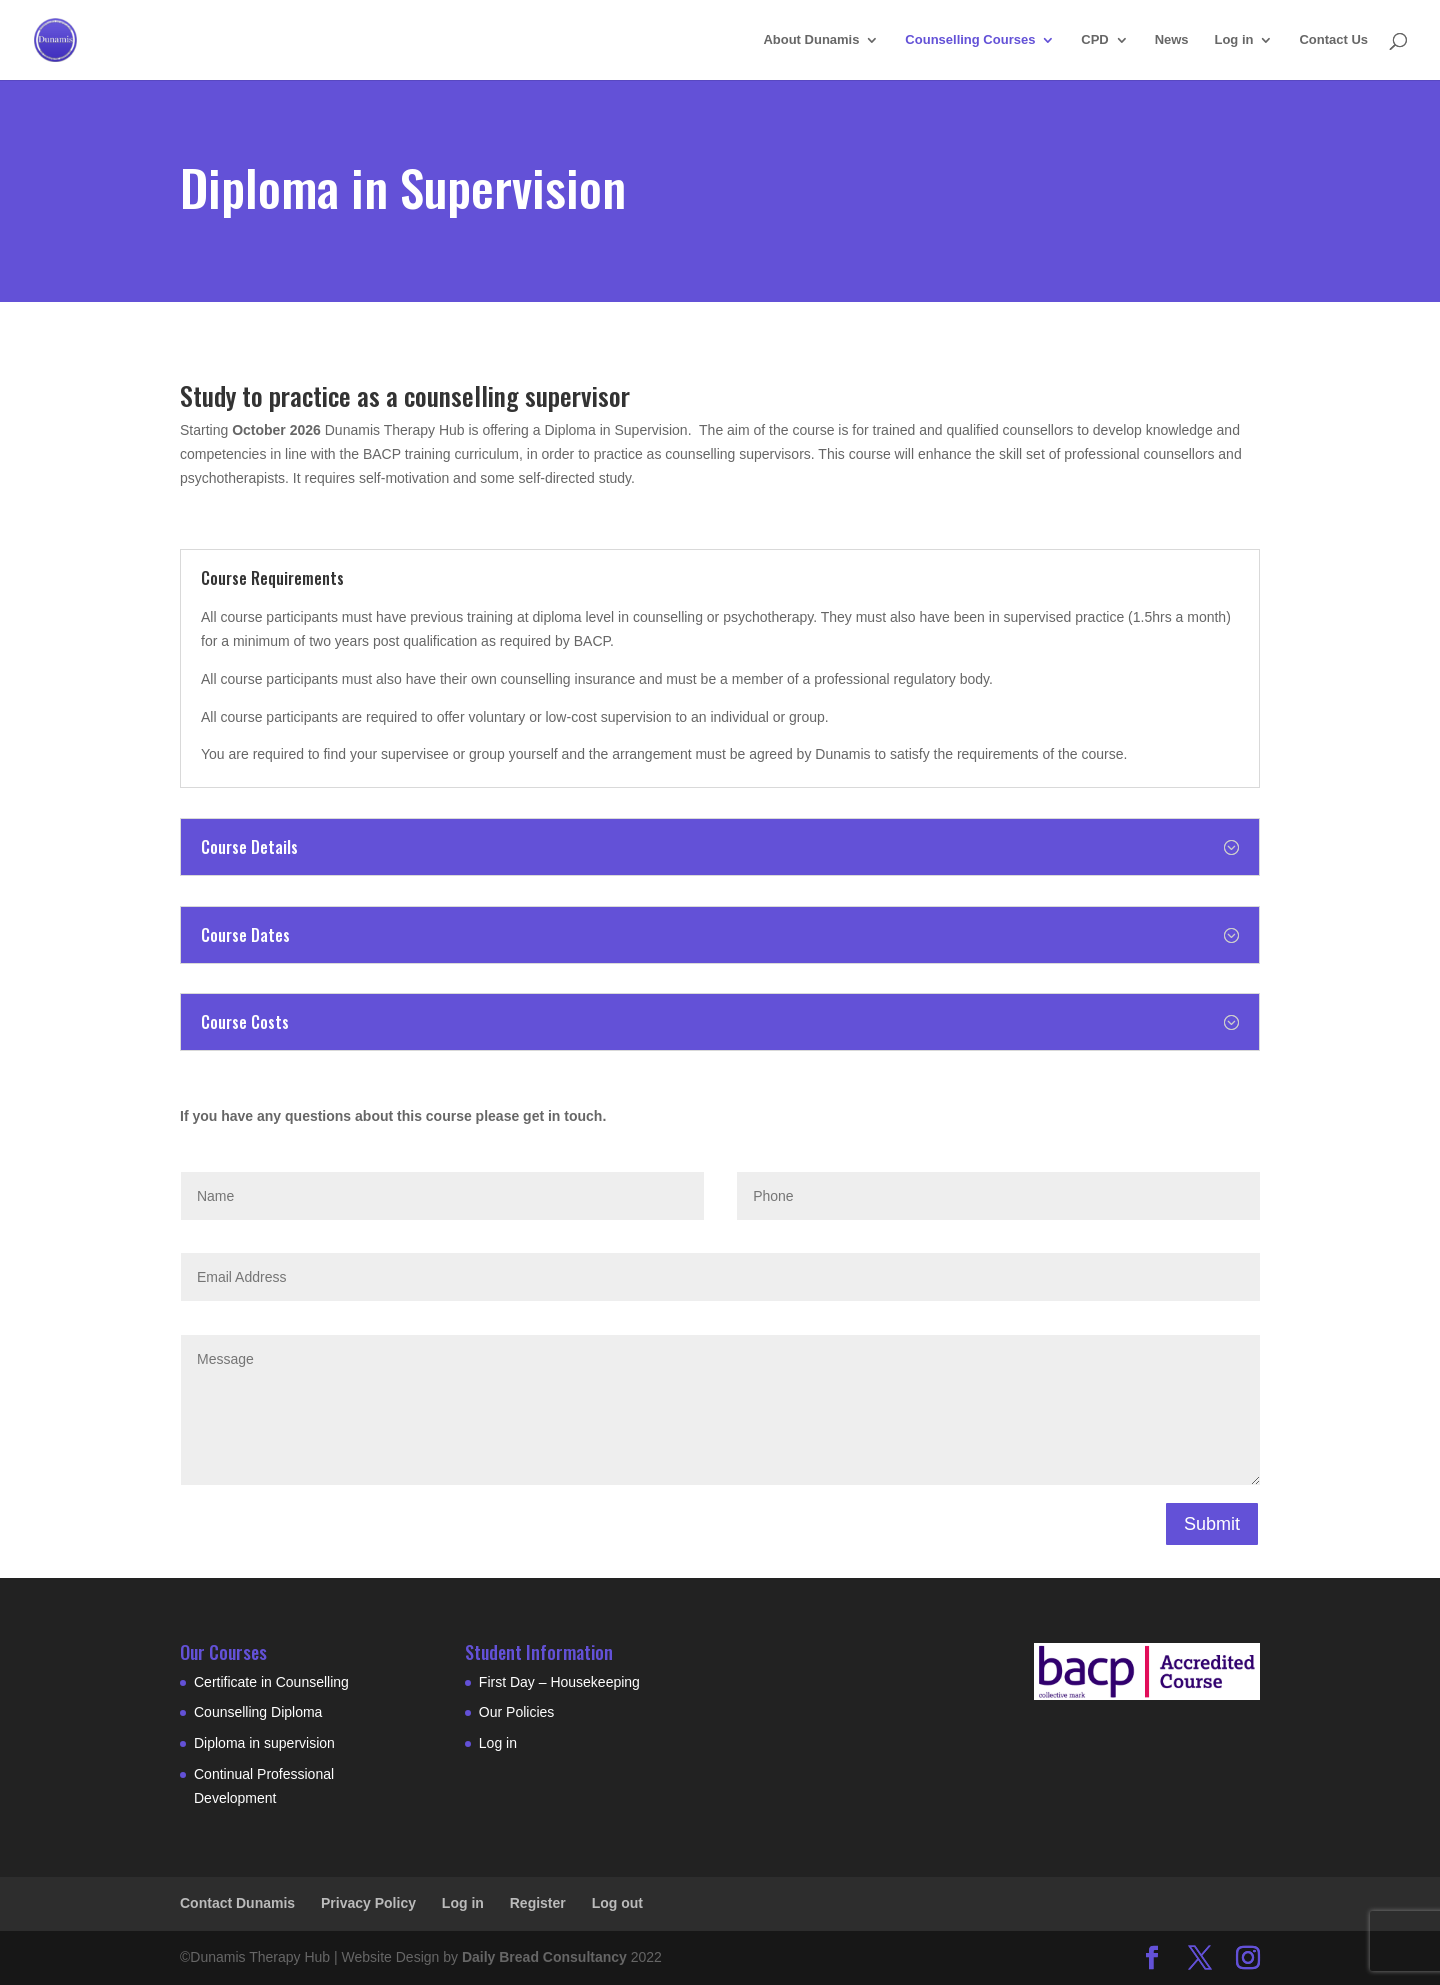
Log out (617, 1903)
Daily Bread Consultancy (544, 1957)
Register (538, 1903)
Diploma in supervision (264, 1743)
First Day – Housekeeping (559, 1682)
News (1172, 40)
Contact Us (1333, 40)
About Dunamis (811, 40)
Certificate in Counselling (271, 1682)
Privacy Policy (368, 1903)
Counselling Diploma (258, 1712)
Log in (1233, 40)
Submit (1212, 1524)
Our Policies (516, 1712)
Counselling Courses (970, 40)
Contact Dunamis (237, 1903)
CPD (1094, 40)
